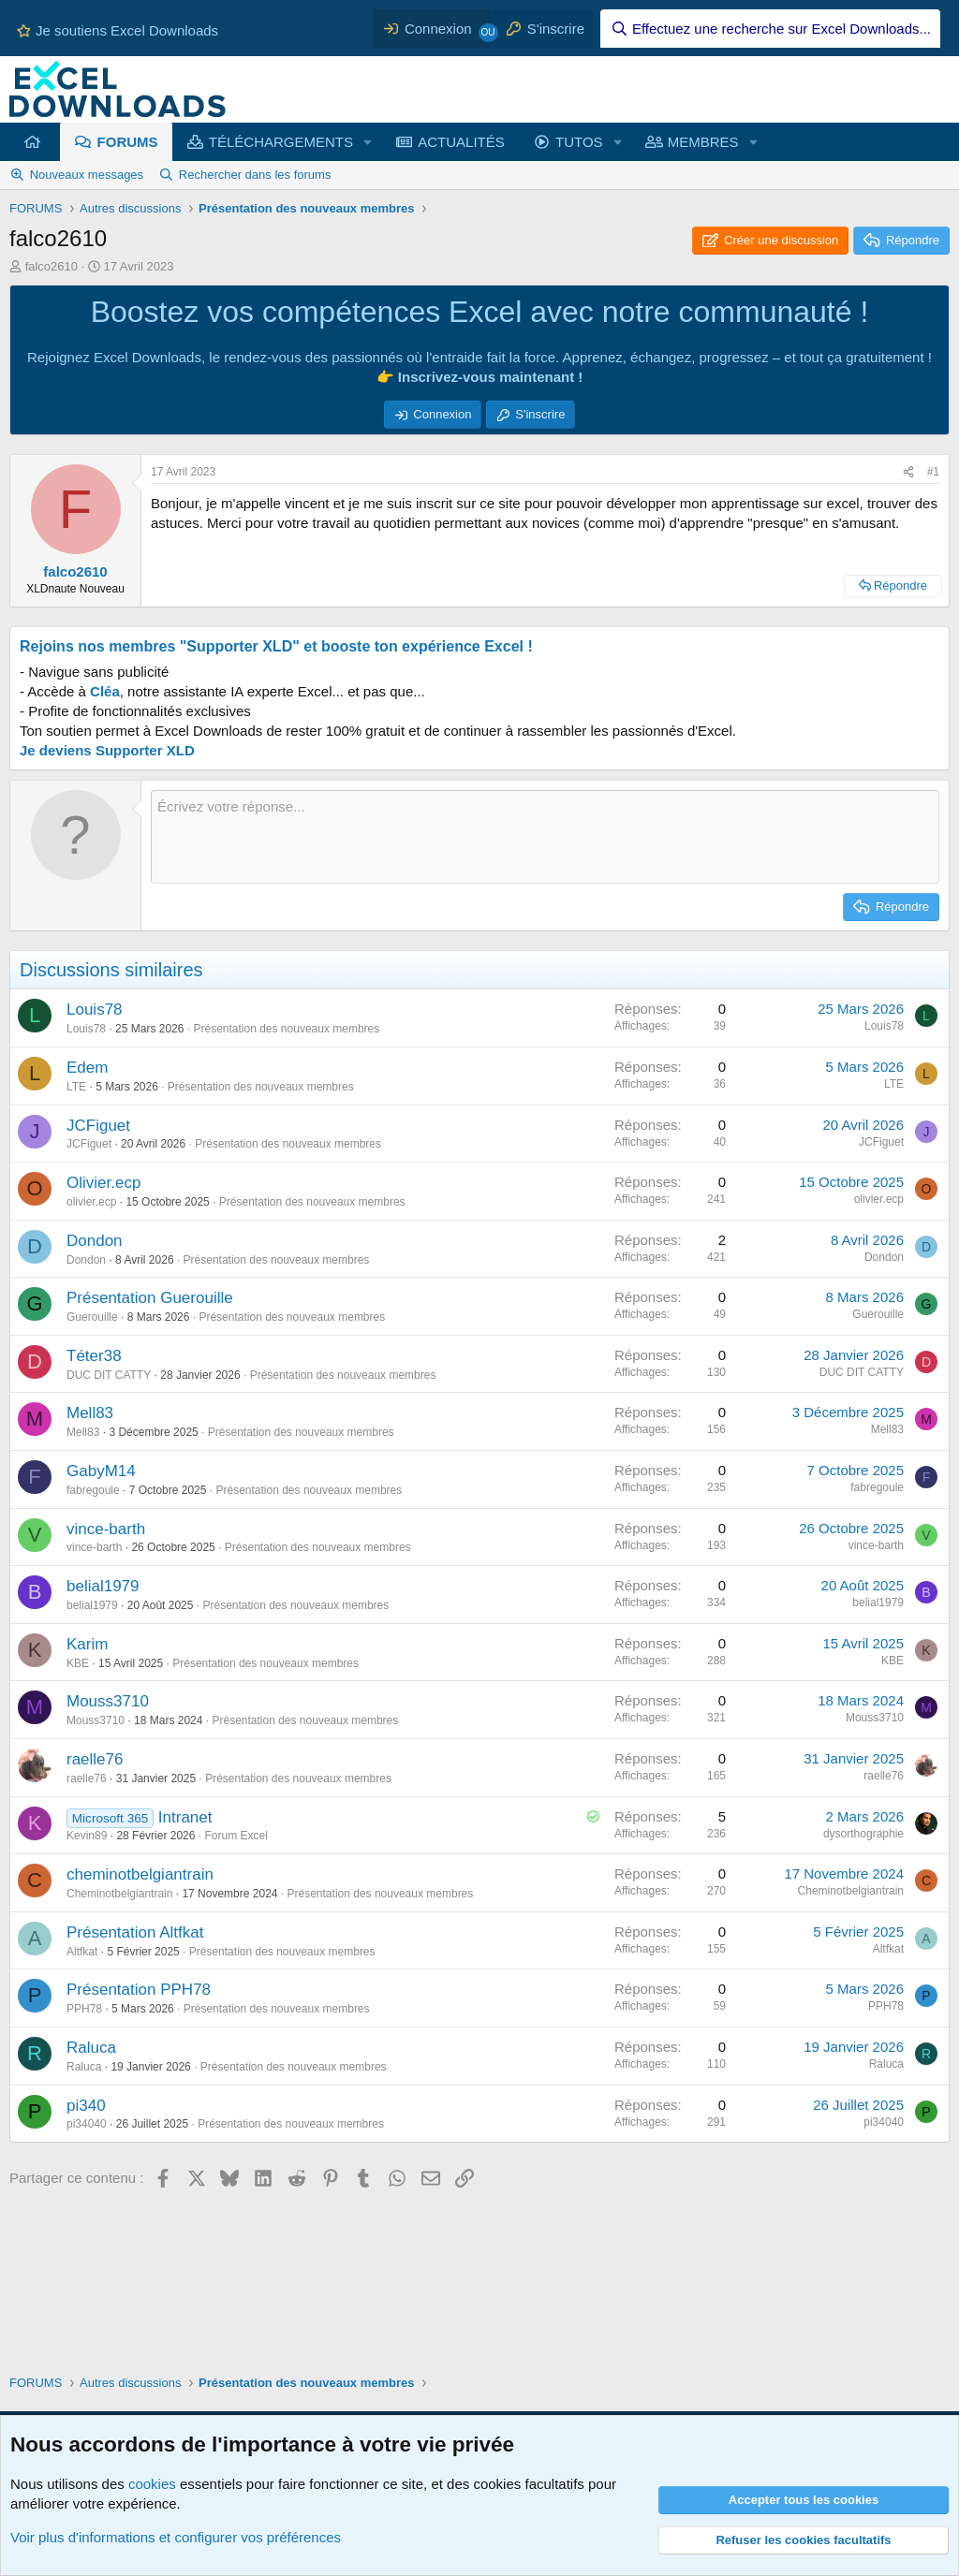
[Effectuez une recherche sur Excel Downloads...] (770, 28)
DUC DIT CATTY (108, 1375)
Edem (87, 1067)
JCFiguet (98, 1125)
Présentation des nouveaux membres (286, 1028)
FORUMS (127, 142)
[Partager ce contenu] (908, 472)
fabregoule (93, 1490)
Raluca (91, 2047)
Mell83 (89, 1413)
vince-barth (105, 1529)
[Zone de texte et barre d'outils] (545, 837)
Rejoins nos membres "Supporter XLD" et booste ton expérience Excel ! (276, 646)
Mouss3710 (107, 1701)
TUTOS (579, 142)
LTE (76, 1086)
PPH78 (84, 2008)
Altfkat (81, 1951)
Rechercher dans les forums (255, 175)
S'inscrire (540, 414)
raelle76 (95, 1759)
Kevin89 (86, 1835)
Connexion (442, 414)
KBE (77, 1663)
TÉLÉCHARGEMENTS (281, 142)
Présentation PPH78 (138, 1989)
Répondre (900, 585)
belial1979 (103, 1586)
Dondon (94, 1241)
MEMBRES (703, 142)
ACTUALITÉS (461, 142)
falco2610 (51, 266)
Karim (87, 1644)
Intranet (185, 1817)
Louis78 (94, 1009)
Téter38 (94, 1356)
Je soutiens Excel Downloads (116, 30)
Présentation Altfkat (134, 1932)
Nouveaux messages (86, 175)
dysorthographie (863, 1833)
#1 (933, 471)
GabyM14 (101, 1471)
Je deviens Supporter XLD (107, 750)
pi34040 (86, 2123)
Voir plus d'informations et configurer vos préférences (175, 2537)
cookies (152, 2484)
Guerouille (92, 1317)
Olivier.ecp (103, 1183)
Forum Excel (235, 1835)
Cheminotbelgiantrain (119, 1893)
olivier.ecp (91, 1201)
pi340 (86, 2106)
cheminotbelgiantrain (140, 1874)
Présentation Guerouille (149, 1298)
